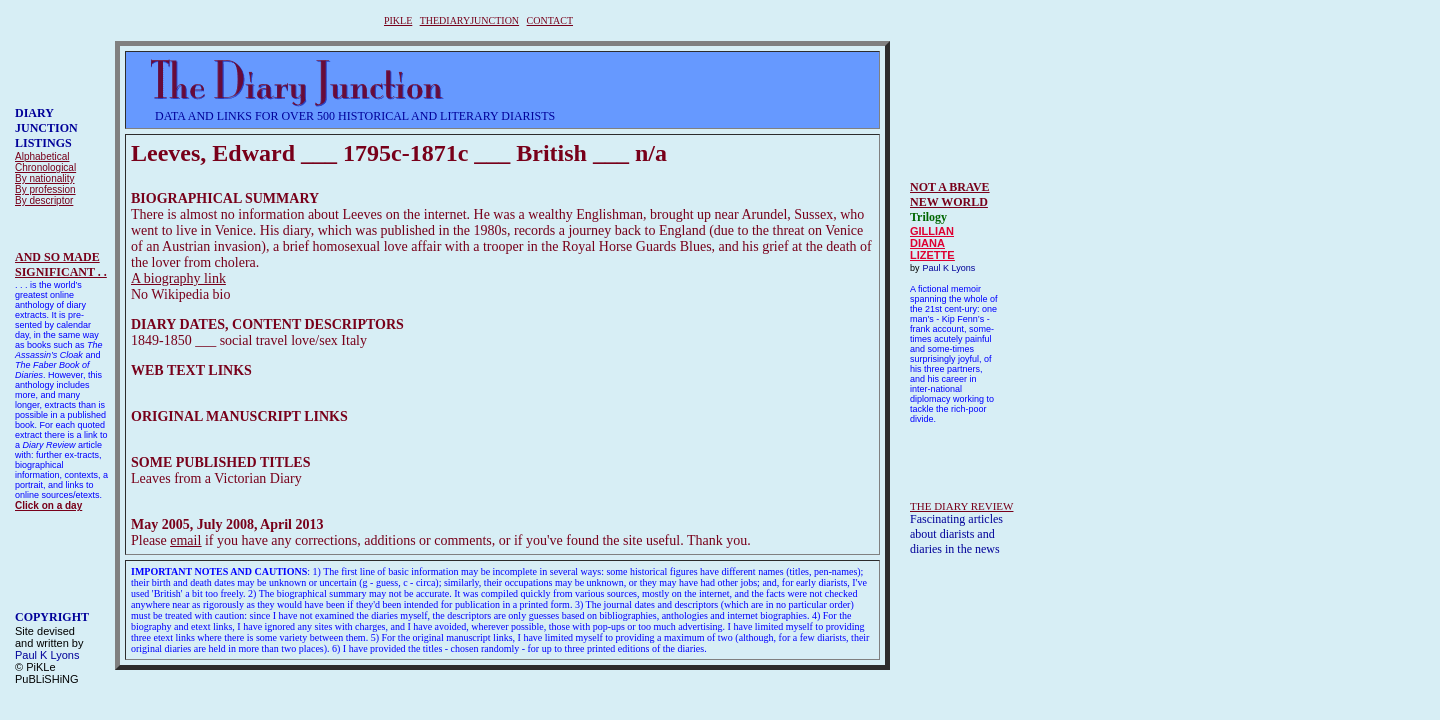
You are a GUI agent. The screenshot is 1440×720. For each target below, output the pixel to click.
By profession (45, 189)
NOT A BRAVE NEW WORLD (950, 194)
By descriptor (44, 200)
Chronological (45, 167)
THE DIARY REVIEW (961, 506)
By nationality (44, 178)
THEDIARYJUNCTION (469, 20)
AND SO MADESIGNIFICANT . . (61, 264)
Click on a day (48, 505)
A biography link (178, 278)
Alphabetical (42, 156)
